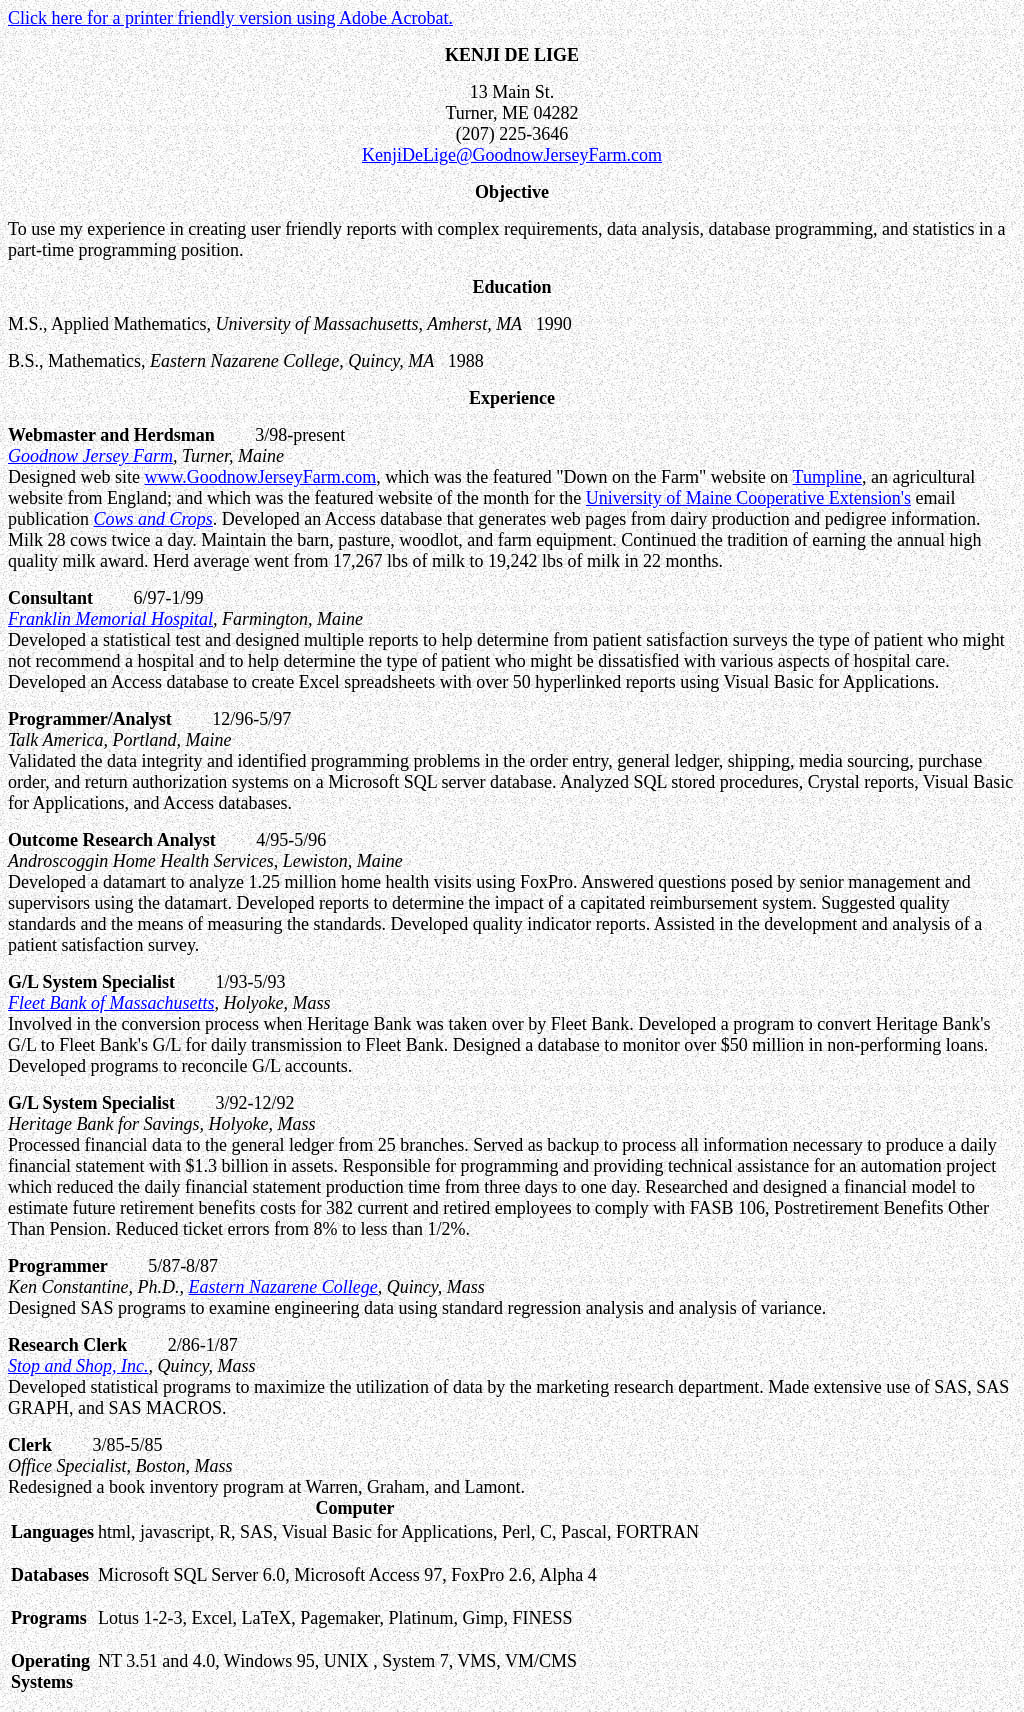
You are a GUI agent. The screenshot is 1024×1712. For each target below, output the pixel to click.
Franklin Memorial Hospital (110, 619)
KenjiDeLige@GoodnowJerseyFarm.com (512, 155)
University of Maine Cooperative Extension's (748, 498)
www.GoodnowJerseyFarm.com (260, 477)
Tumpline (827, 477)
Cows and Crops (152, 519)
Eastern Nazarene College (283, 1287)
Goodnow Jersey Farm (90, 456)
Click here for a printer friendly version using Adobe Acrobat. (230, 18)
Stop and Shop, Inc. (78, 1366)
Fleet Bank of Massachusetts (111, 1003)
